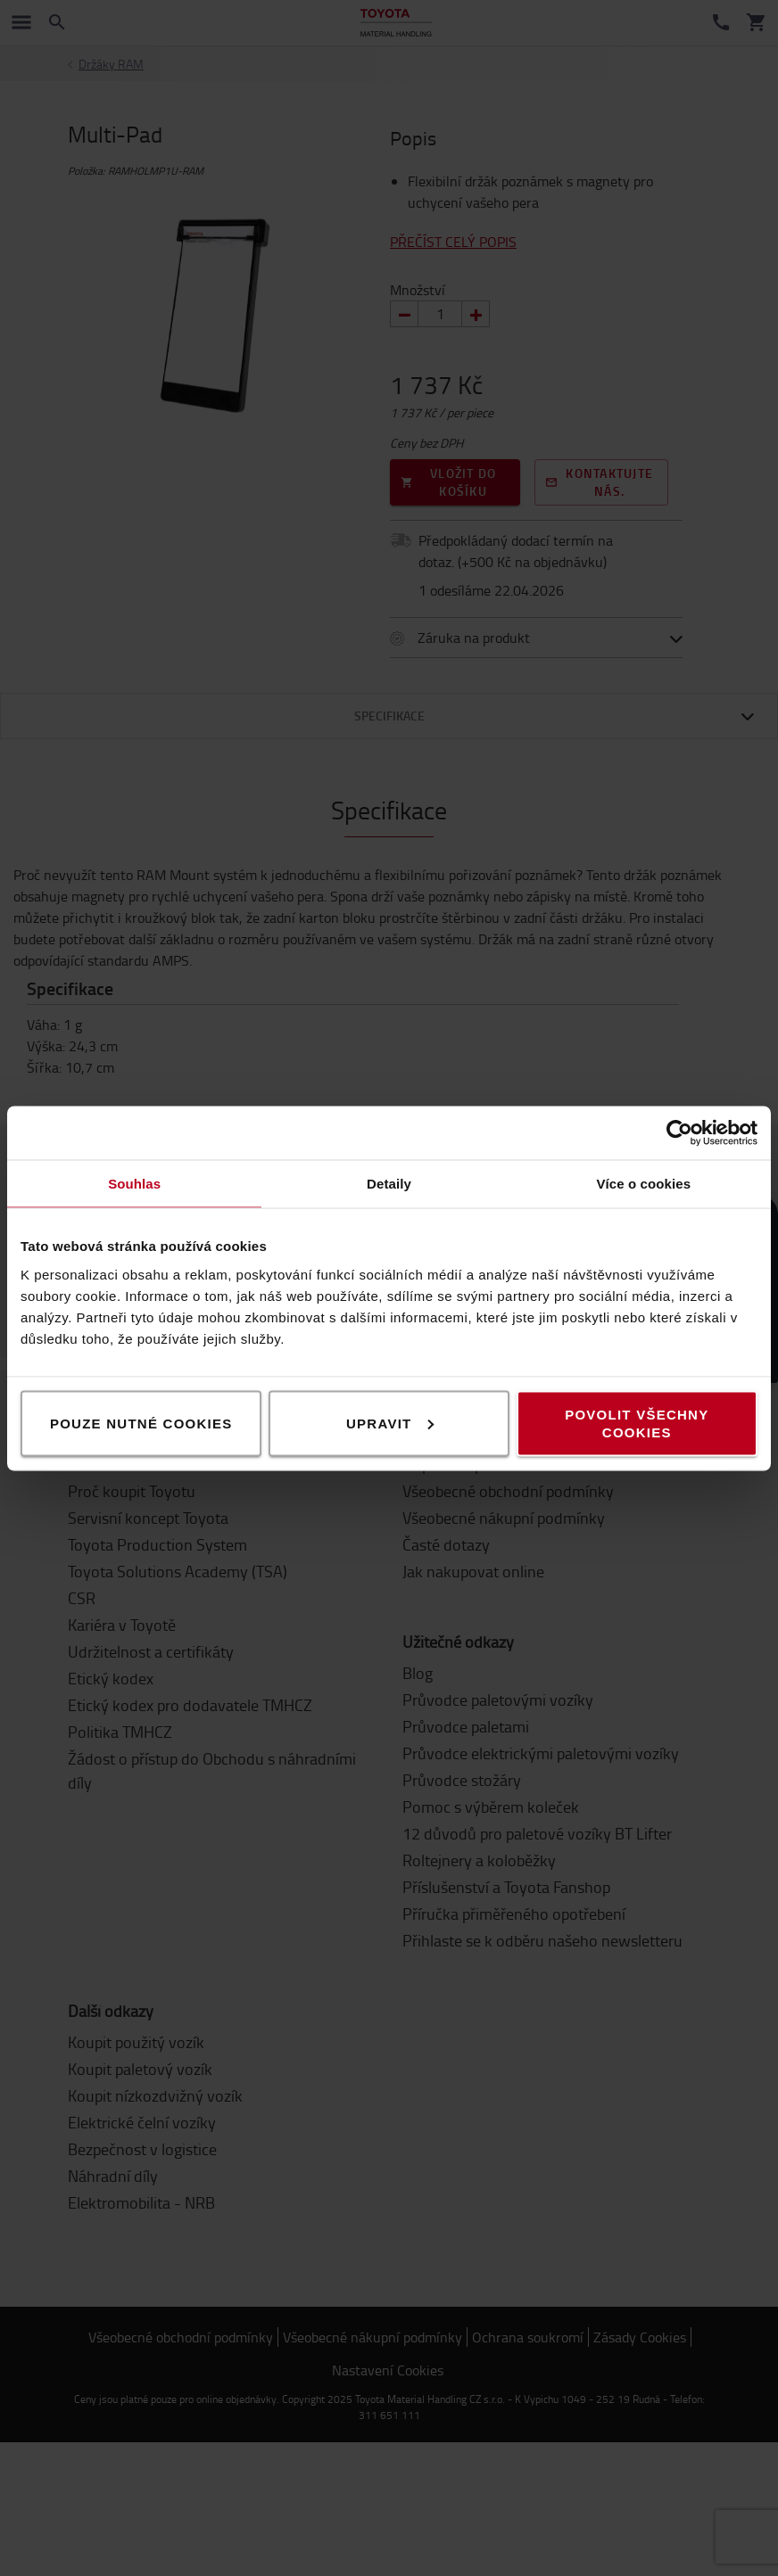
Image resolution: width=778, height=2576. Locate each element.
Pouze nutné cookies (141, 1422)
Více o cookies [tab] (644, 1182)
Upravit (390, 1422)
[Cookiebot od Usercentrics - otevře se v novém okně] (679, 1132)
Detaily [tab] (389, 1182)
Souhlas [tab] (134, 1182)
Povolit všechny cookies (636, 1422)
